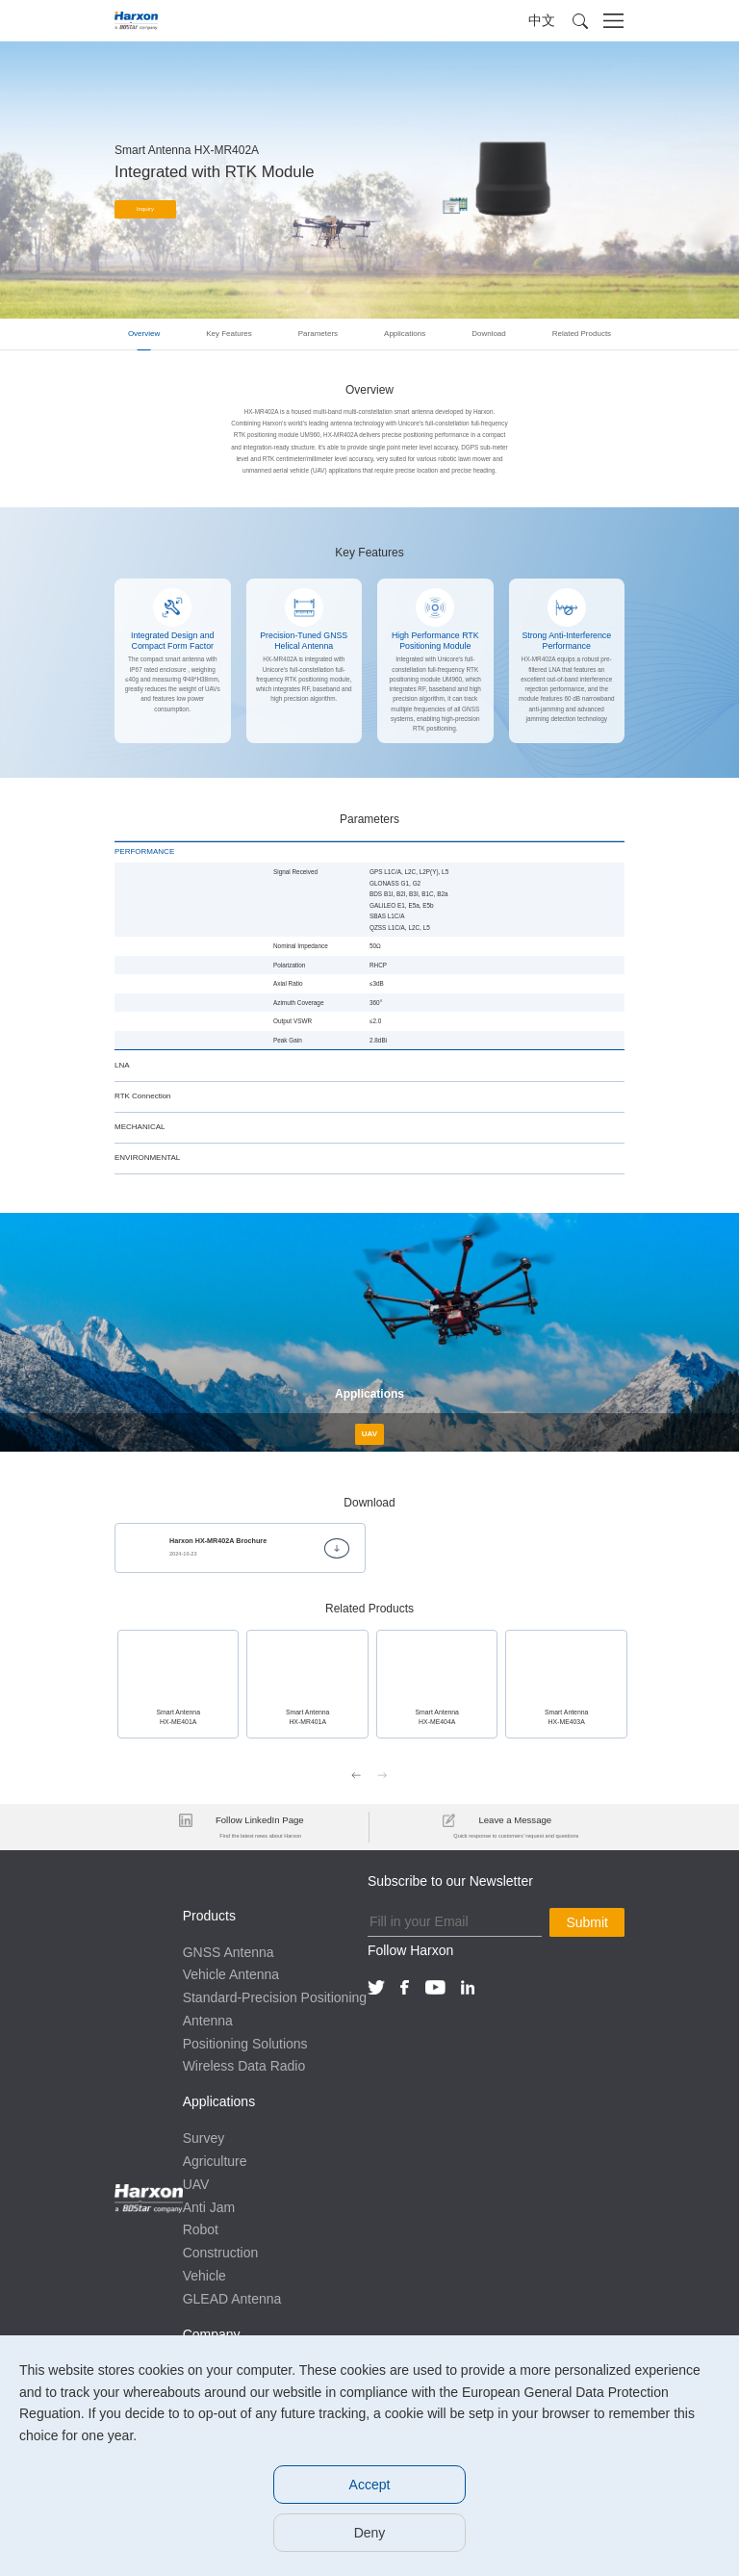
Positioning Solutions (245, 2041)
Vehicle (204, 2274)
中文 (541, 20)
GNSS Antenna (228, 1950)
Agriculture (215, 2160)
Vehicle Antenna (231, 1973)
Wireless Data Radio (244, 2065)
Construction (221, 2251)
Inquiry (146, 210)
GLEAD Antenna (232, 2297)
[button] (580, 21)
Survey (204, 2137)
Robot (200, 2228)
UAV (196, 2182)
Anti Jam (209, 2205)
